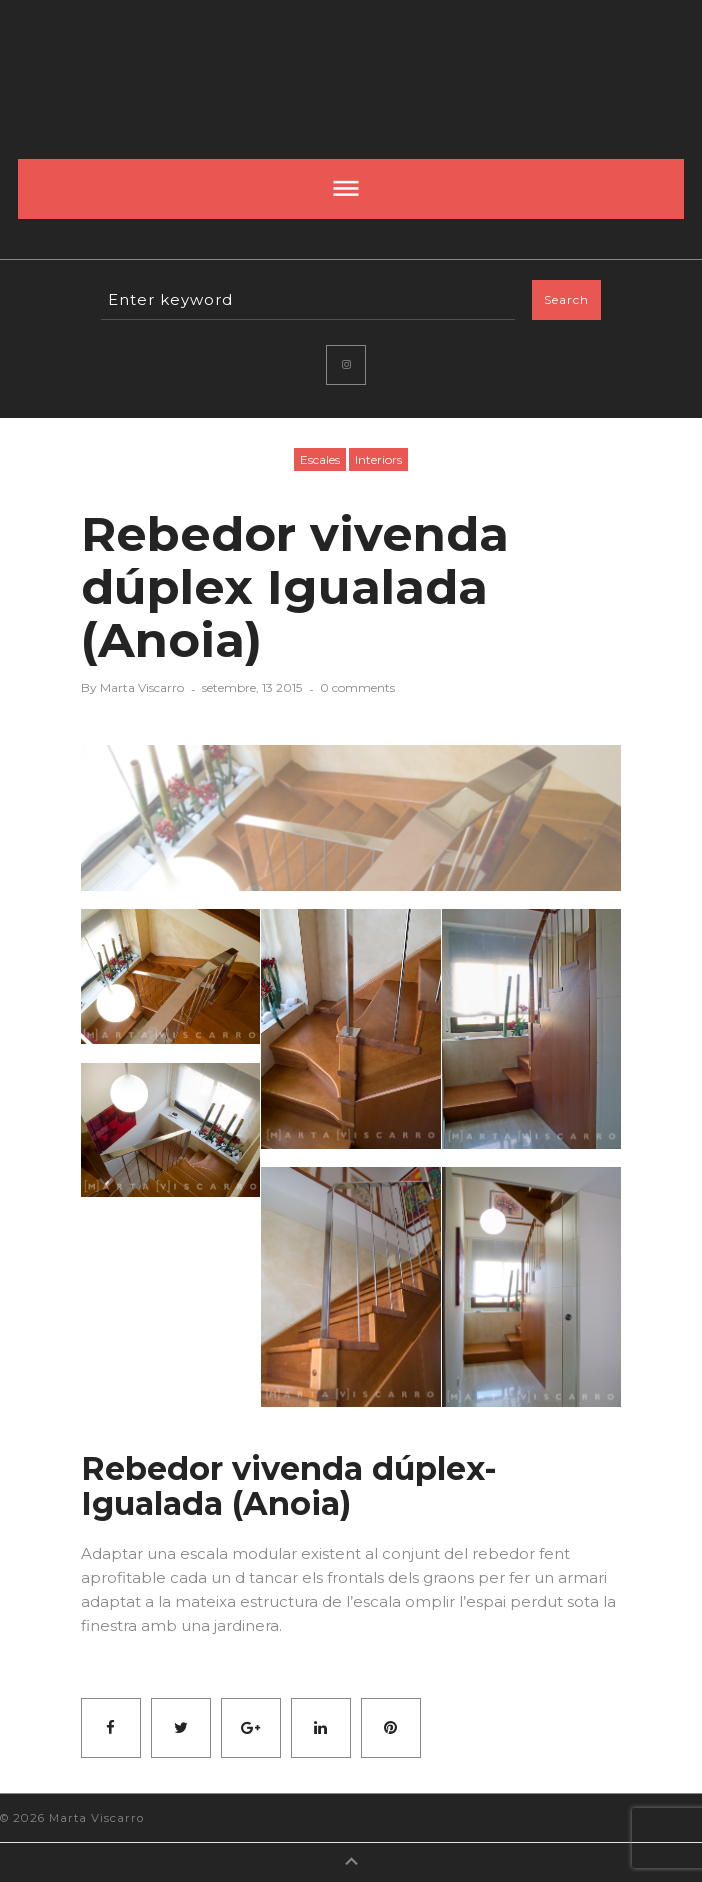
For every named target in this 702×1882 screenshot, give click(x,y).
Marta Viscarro (142, 687)
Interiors (378, 459)
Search (566, 299)
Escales (320, 459)
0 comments (357, 687)
